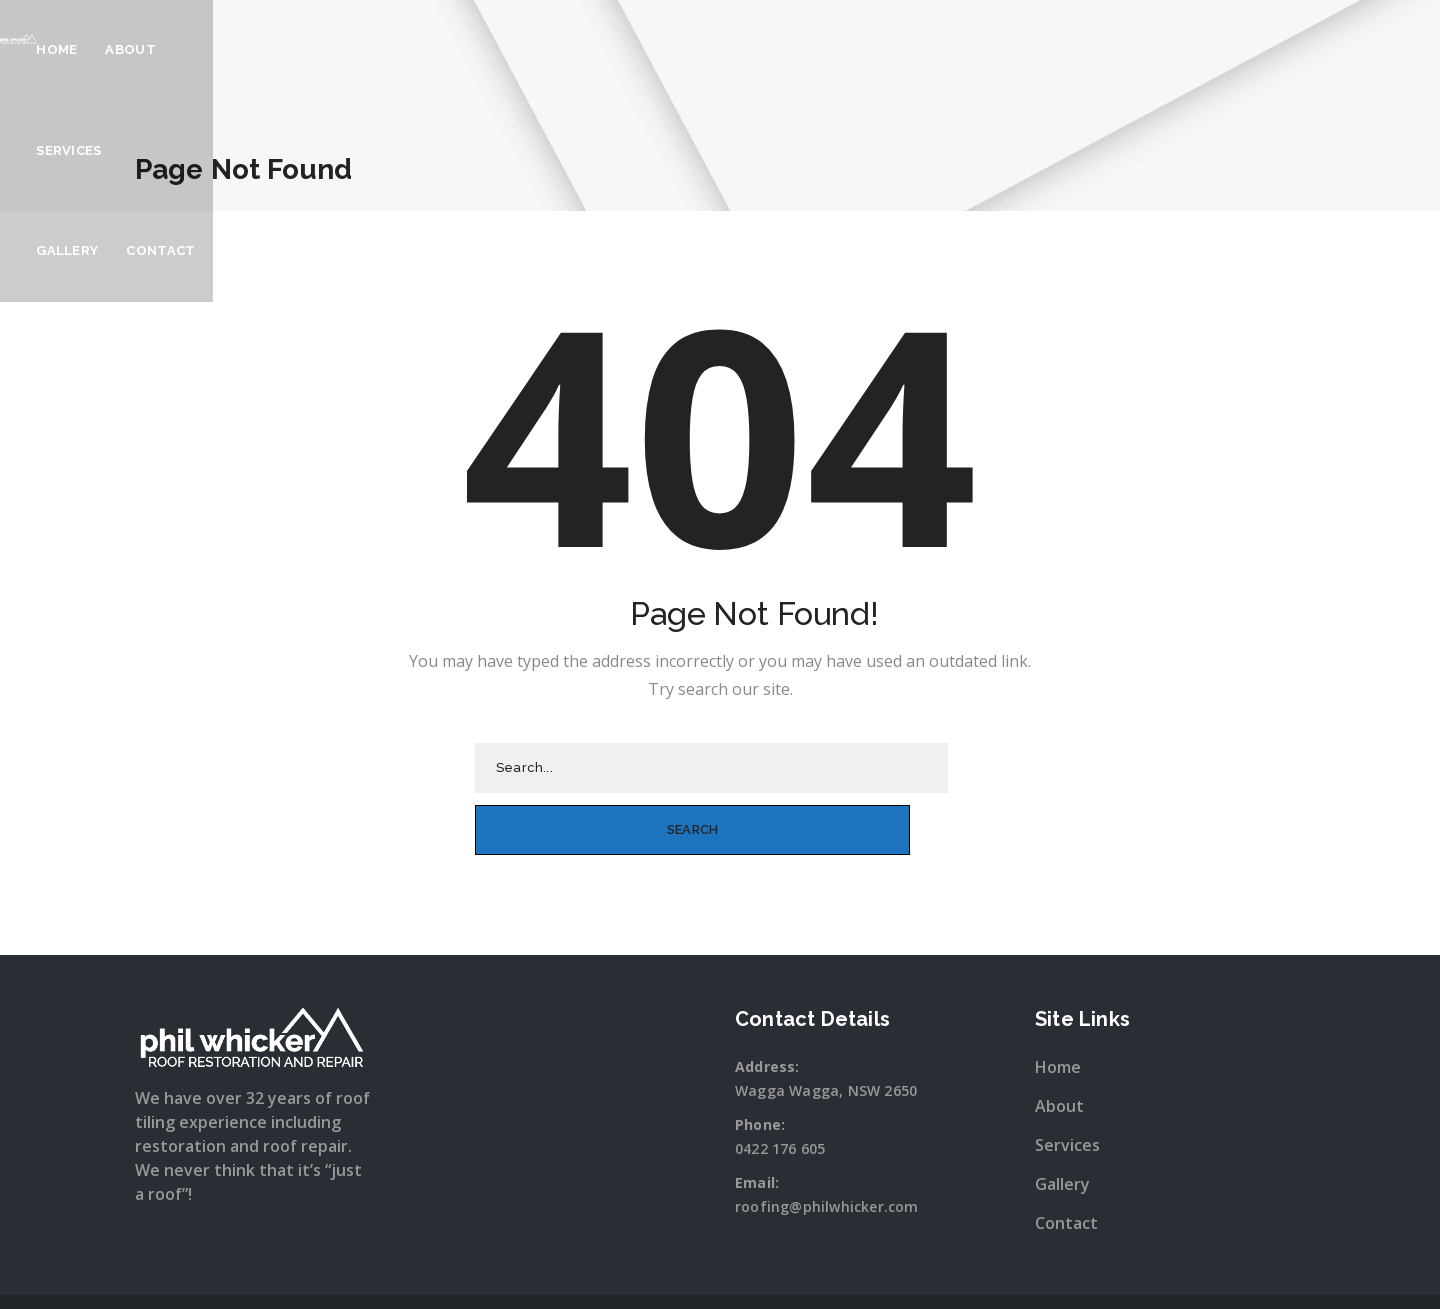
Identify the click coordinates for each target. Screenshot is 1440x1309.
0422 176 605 (780, 1085)
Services (799, 49)
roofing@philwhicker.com (827, 1143)
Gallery (891, 49)
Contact (985, 49)
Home (639, 49)
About (713, 49)
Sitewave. (930, 1272)
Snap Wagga (760, 1272)
